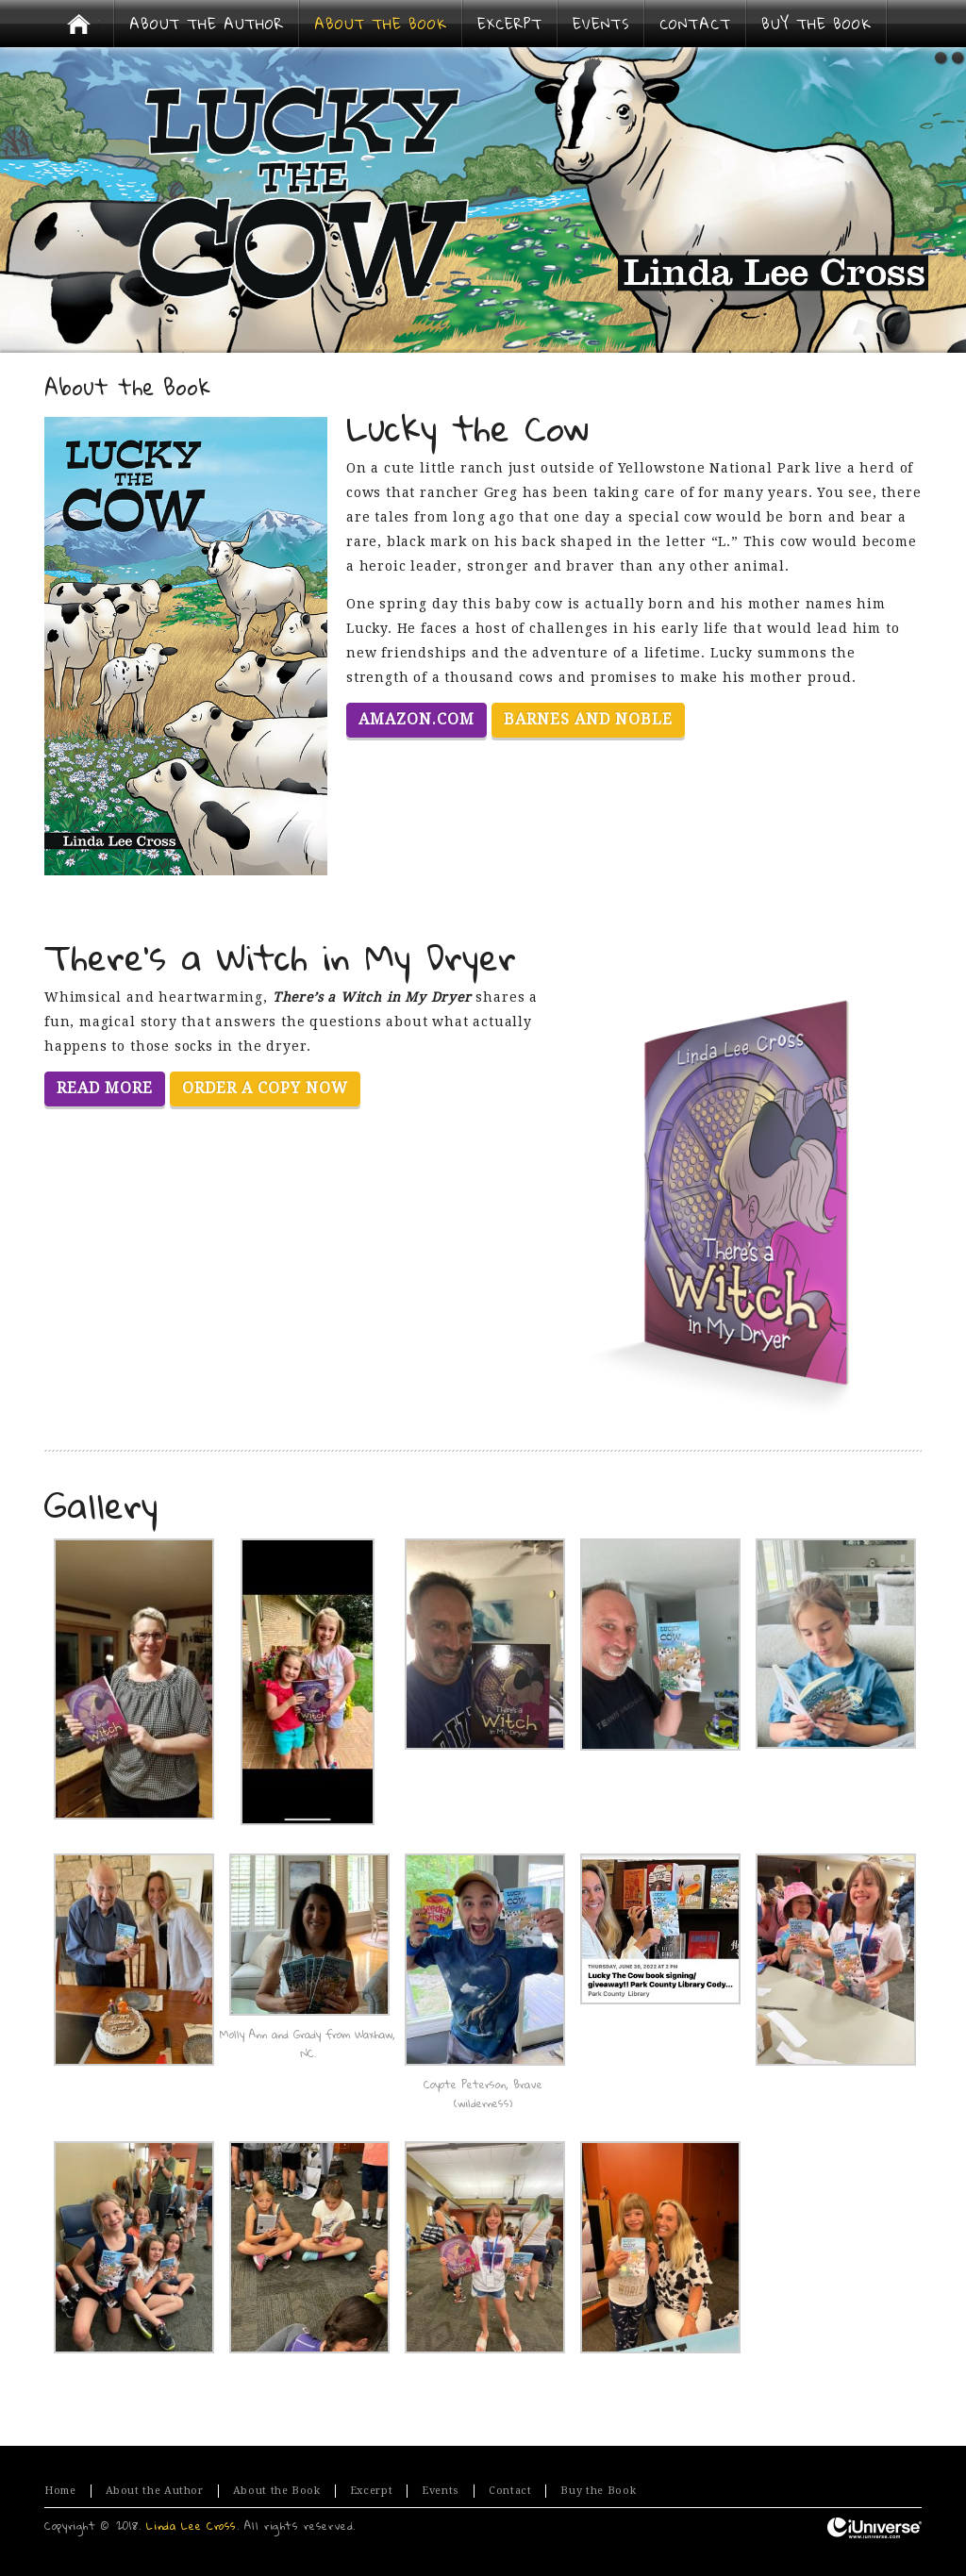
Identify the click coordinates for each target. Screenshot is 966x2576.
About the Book (277, 2491)
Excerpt (371, 2491)
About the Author (155, 2491)
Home (60, 2491)
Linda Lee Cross (191, 2525)
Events (440, 2491)
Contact (510, 2491)
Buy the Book (598, 2491)
